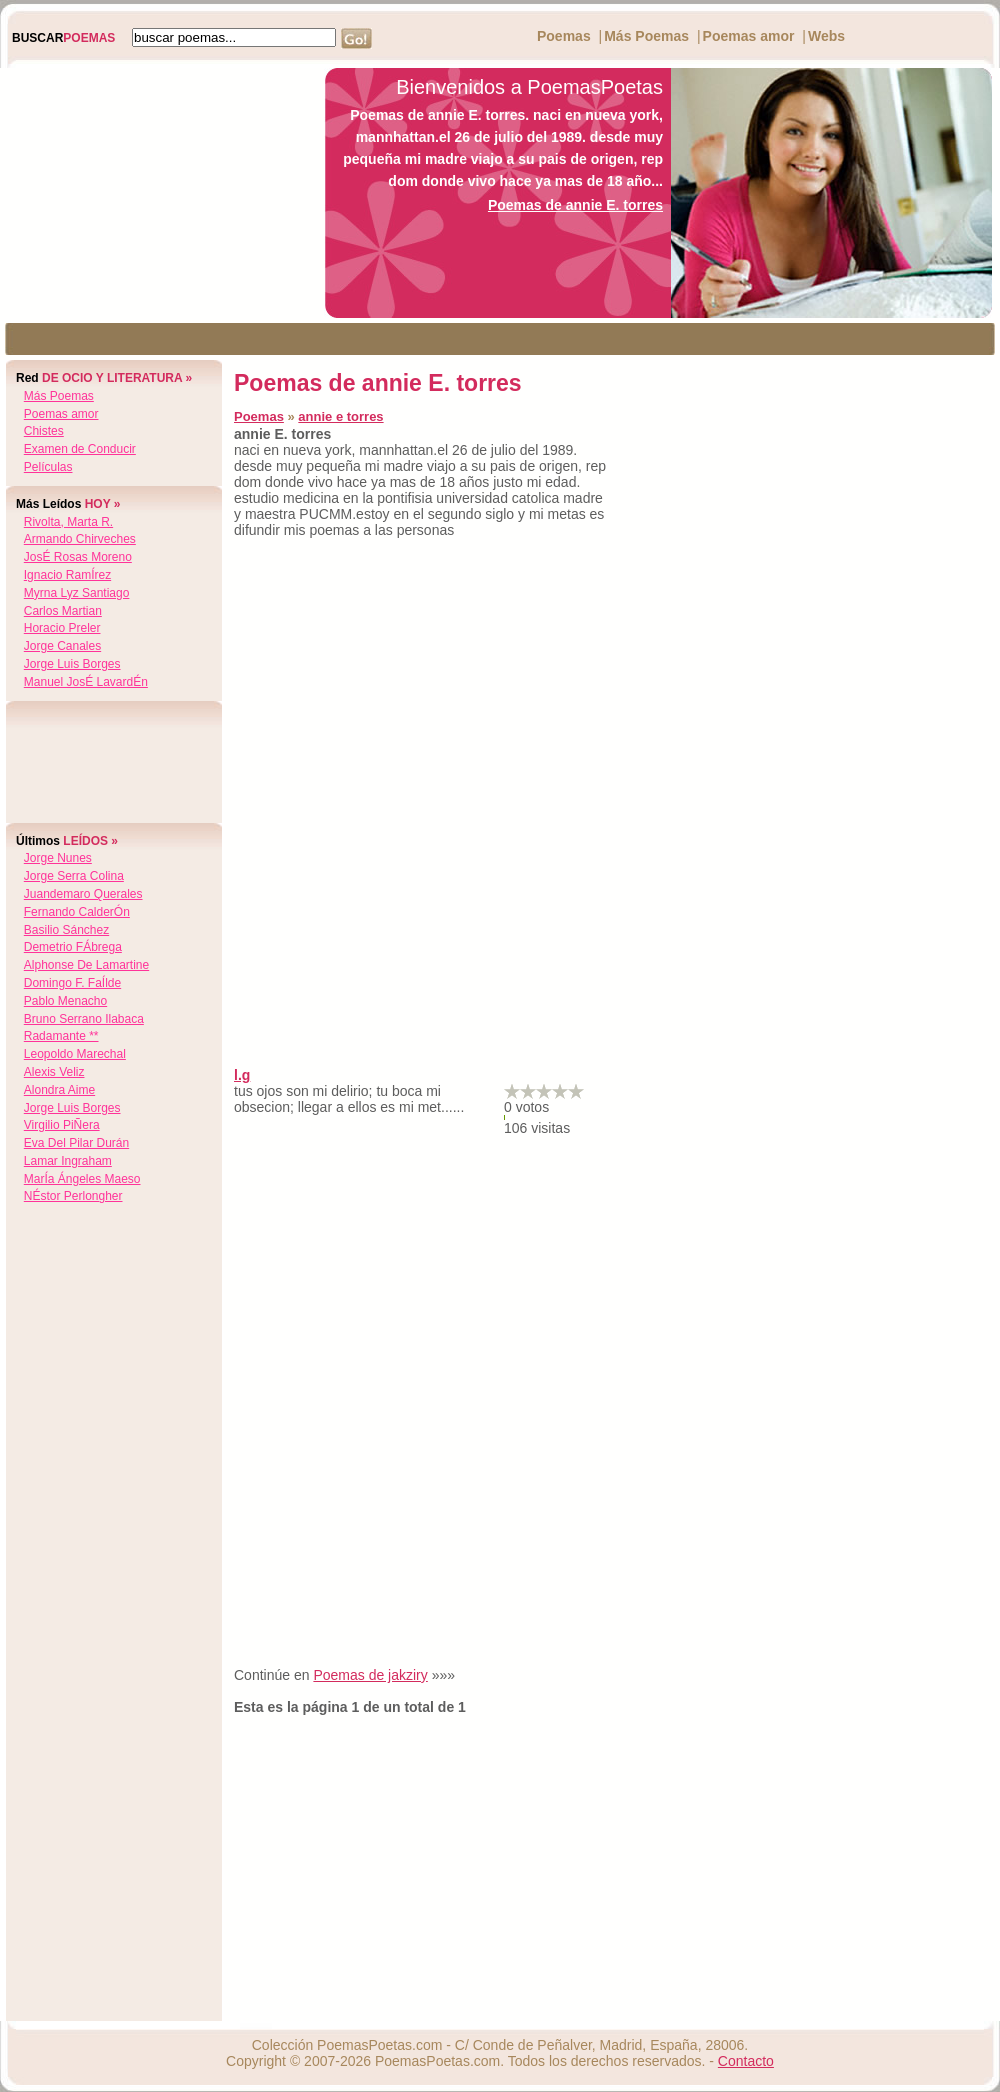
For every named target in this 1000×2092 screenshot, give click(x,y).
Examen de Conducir (80, 449)
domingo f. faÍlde (72, 983)
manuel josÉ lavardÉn (86, 682)
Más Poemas (646, 36)
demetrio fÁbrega (73, 947)
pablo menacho (65, 1001)
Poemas (564, 36)
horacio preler (62, 628)
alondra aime (59, 1090)
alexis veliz (54, 1072)
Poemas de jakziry (370, 1675)
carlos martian (63, 611)
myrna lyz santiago (77, 593)
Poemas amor (749, 36)
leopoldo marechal (75, 1054)
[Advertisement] (157, 193)
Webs (826, 36)
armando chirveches (80, 539)
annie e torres (340, 416)
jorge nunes (58, 858)
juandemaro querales (83, 894)
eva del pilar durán (76, 1143)
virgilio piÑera (62, 1125)
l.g (242, 1075)
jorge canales (62, 646)
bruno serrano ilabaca (84, 1019)
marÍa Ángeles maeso (82, 1179)
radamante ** (61, 1036)
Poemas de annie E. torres (575, 205)
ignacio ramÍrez (67, 575)
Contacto (746, 2061)
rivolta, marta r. (68, 522)
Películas (48, 467)
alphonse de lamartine (86, 965)
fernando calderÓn (77, 912)
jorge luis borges (72, 664)
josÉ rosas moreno (78, 557)
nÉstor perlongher (73, 1196)
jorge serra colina (74, 876)
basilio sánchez (66, 930)
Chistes (44, 431)
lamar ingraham (68, 1161)
